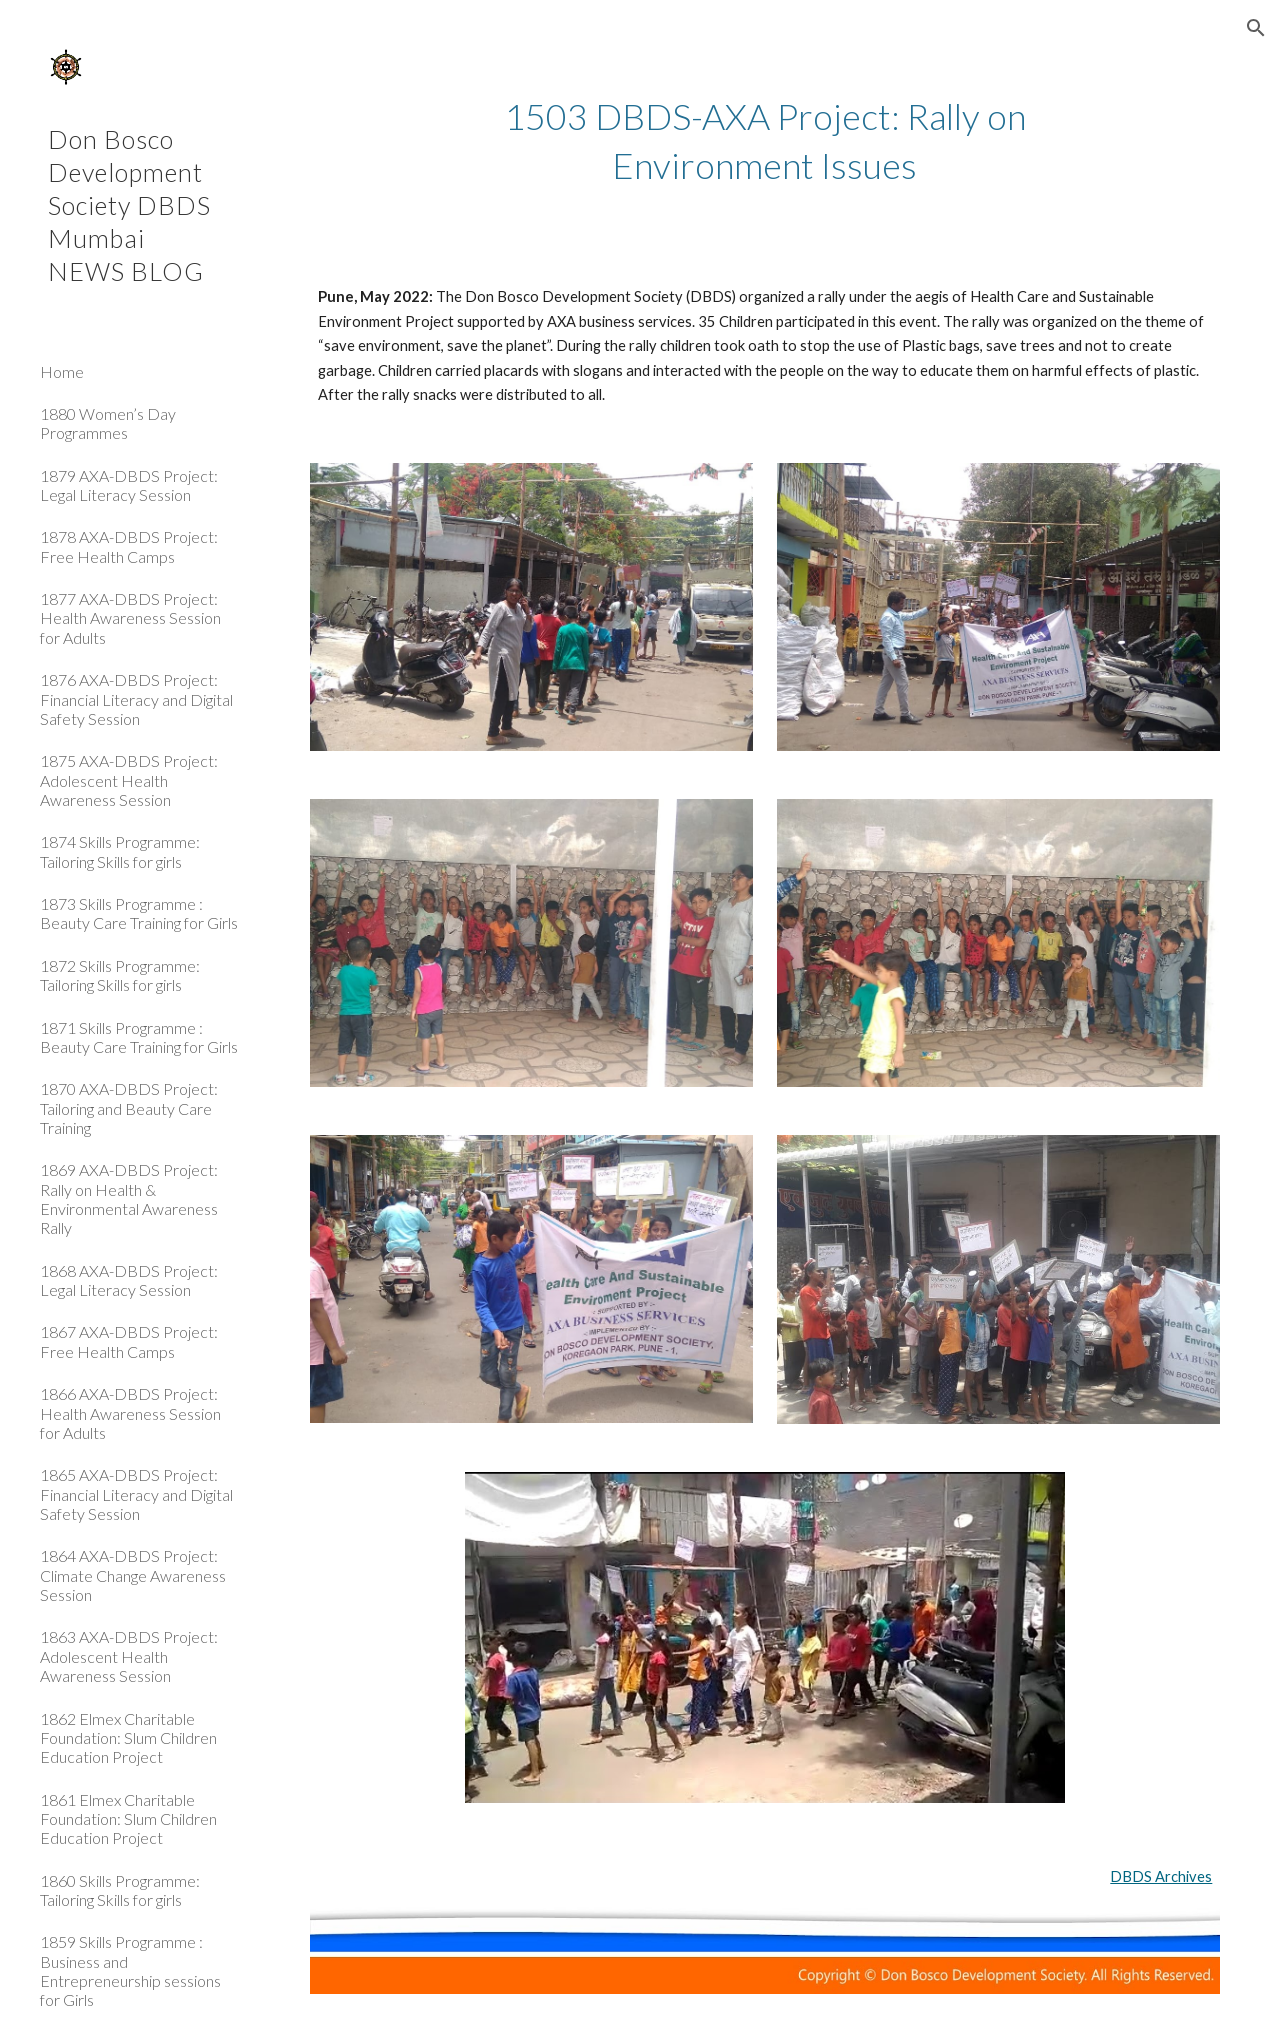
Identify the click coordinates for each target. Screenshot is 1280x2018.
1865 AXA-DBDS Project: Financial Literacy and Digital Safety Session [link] (136, 1494)
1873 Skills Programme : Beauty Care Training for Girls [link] (139, 913)
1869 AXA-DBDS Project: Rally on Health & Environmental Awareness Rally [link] (129, 1198)
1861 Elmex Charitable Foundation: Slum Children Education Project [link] (128, 1819)
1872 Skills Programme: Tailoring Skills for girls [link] (120, 975)
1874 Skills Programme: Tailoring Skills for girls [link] (120, 851)
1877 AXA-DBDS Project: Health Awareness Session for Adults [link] (130, 618)
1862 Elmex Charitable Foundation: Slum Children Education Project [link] (128, 1738)
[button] (1256, 28)
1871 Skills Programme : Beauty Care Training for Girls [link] (139, 1037)
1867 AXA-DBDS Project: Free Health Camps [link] (129, 1341)
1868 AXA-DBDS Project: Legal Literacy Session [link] (129, 1280)
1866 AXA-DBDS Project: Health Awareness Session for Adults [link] (130, 1413)
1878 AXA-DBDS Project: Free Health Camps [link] (129, 546)
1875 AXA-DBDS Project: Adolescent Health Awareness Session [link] (129, 780)
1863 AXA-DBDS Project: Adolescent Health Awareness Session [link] (129, 1656)
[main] (764, 140)
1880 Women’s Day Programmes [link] (108, 423)
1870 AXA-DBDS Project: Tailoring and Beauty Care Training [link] (129, 1108)
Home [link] (62, 371)
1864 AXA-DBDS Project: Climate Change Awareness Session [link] (133, 1575)
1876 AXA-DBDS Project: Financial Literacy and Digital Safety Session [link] (136, 699)
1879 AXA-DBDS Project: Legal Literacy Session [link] (129, 485)
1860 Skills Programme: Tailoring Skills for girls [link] (120, 1890)
